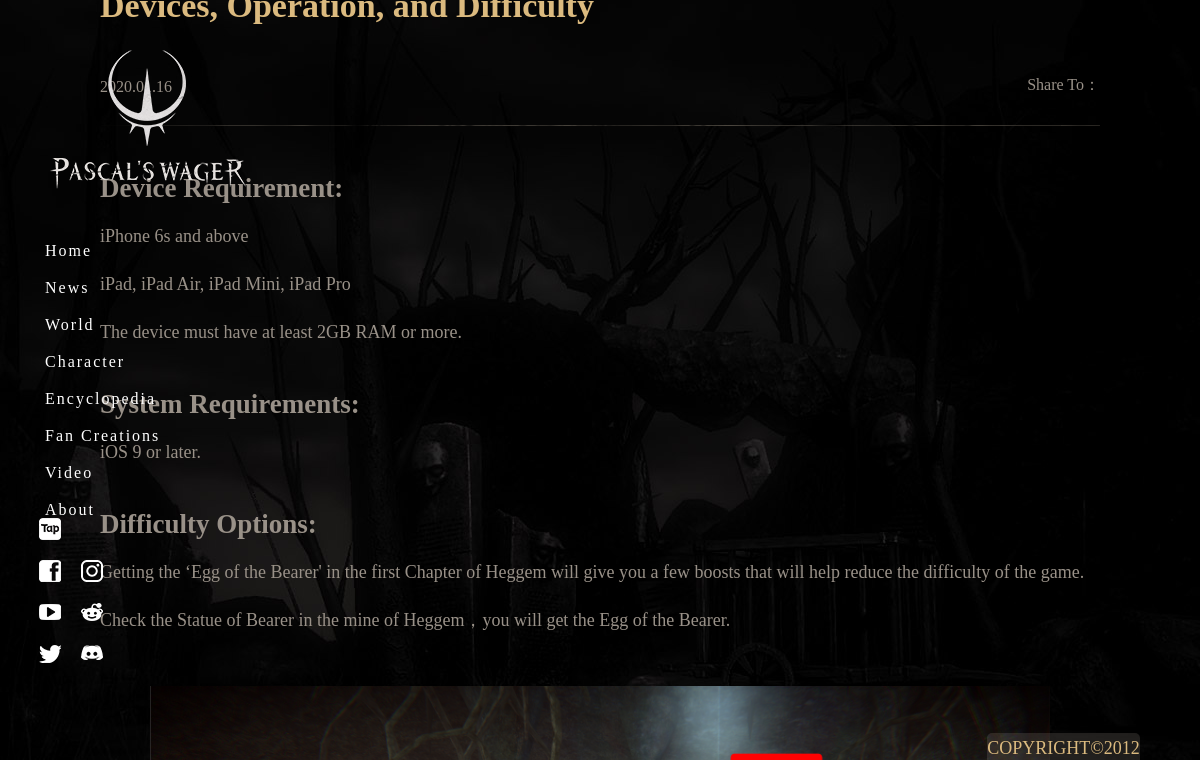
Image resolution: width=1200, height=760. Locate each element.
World (70, 324)
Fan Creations (102, 435)
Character (85, 361)
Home (68, 250)
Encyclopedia (100, 398)
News (67, 287)
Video (69, 472)
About (70, 509)
